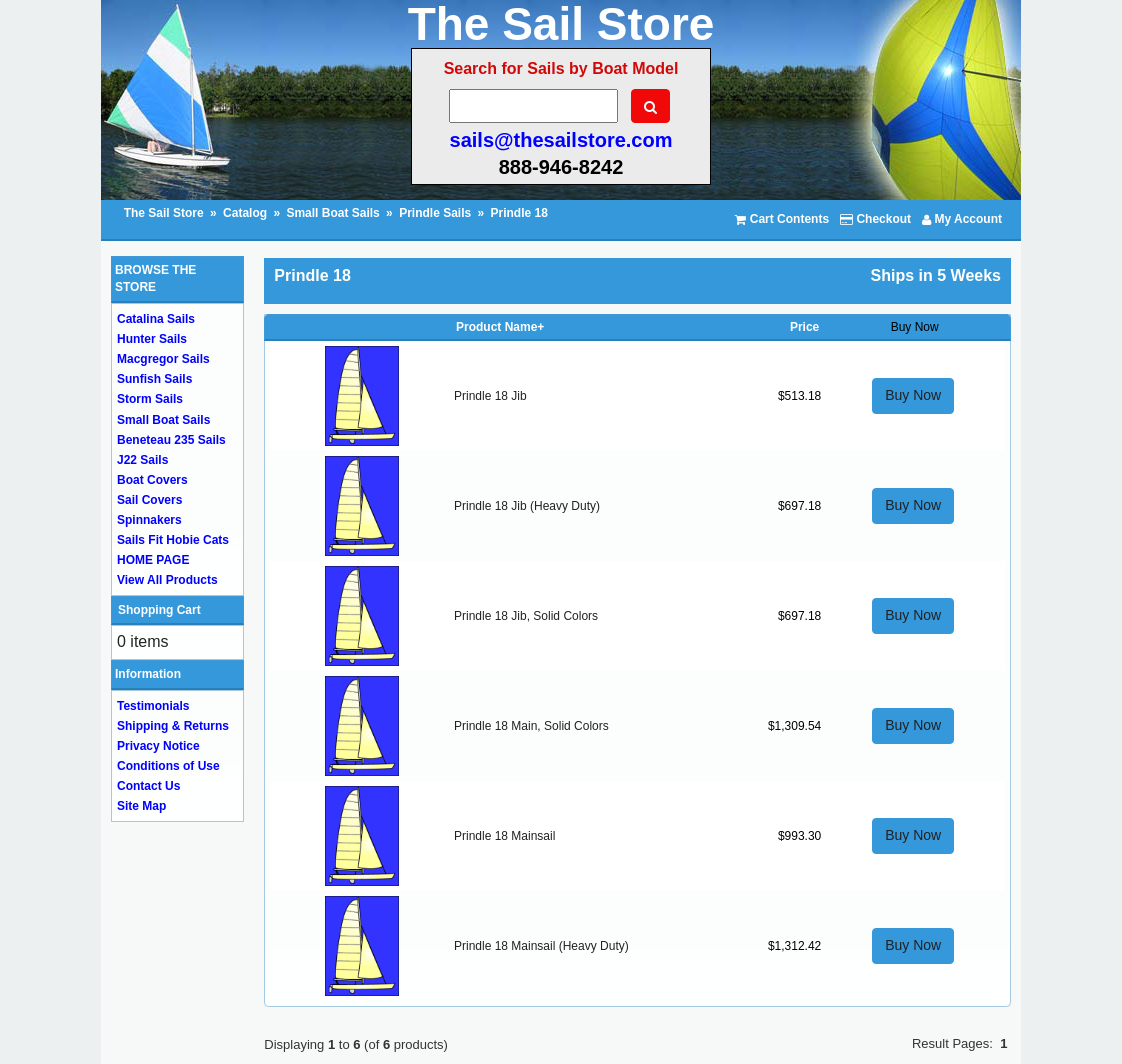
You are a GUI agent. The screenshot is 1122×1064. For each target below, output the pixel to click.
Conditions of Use (168, 766)
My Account (962, 219)
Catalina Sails (156, 319)
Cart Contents (782, 219)
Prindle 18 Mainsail (504, 836)
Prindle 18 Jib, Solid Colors (526, 616)
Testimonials (153, 706)
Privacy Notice (158, 746)
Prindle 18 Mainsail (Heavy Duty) (541, 946)
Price (804, 327)
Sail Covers (149, 500)
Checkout (875, 219)
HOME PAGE (153, 560)
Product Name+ (500, 327)
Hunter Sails (152, 339)
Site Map (141, 806)
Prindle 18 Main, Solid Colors (531, 726)
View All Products (167, 580)
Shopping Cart (159, 610)
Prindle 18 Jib (490, 396)
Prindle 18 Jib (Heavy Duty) (527, 506)
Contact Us (148, 786)
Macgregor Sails (163, 359)
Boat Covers (152, 480)
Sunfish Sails (154, 379)
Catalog (245, 213)
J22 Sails (142, 460)
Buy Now (913, 395)
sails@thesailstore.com (561, 140)
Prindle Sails (435, 213)
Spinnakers (149, 520)
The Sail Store (165, 213)
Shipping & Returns (173, 726)
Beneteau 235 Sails (171, 440)
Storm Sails (150, 399)
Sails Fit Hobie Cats (173, 540)
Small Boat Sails (332, 213)
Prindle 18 (519, 213)
